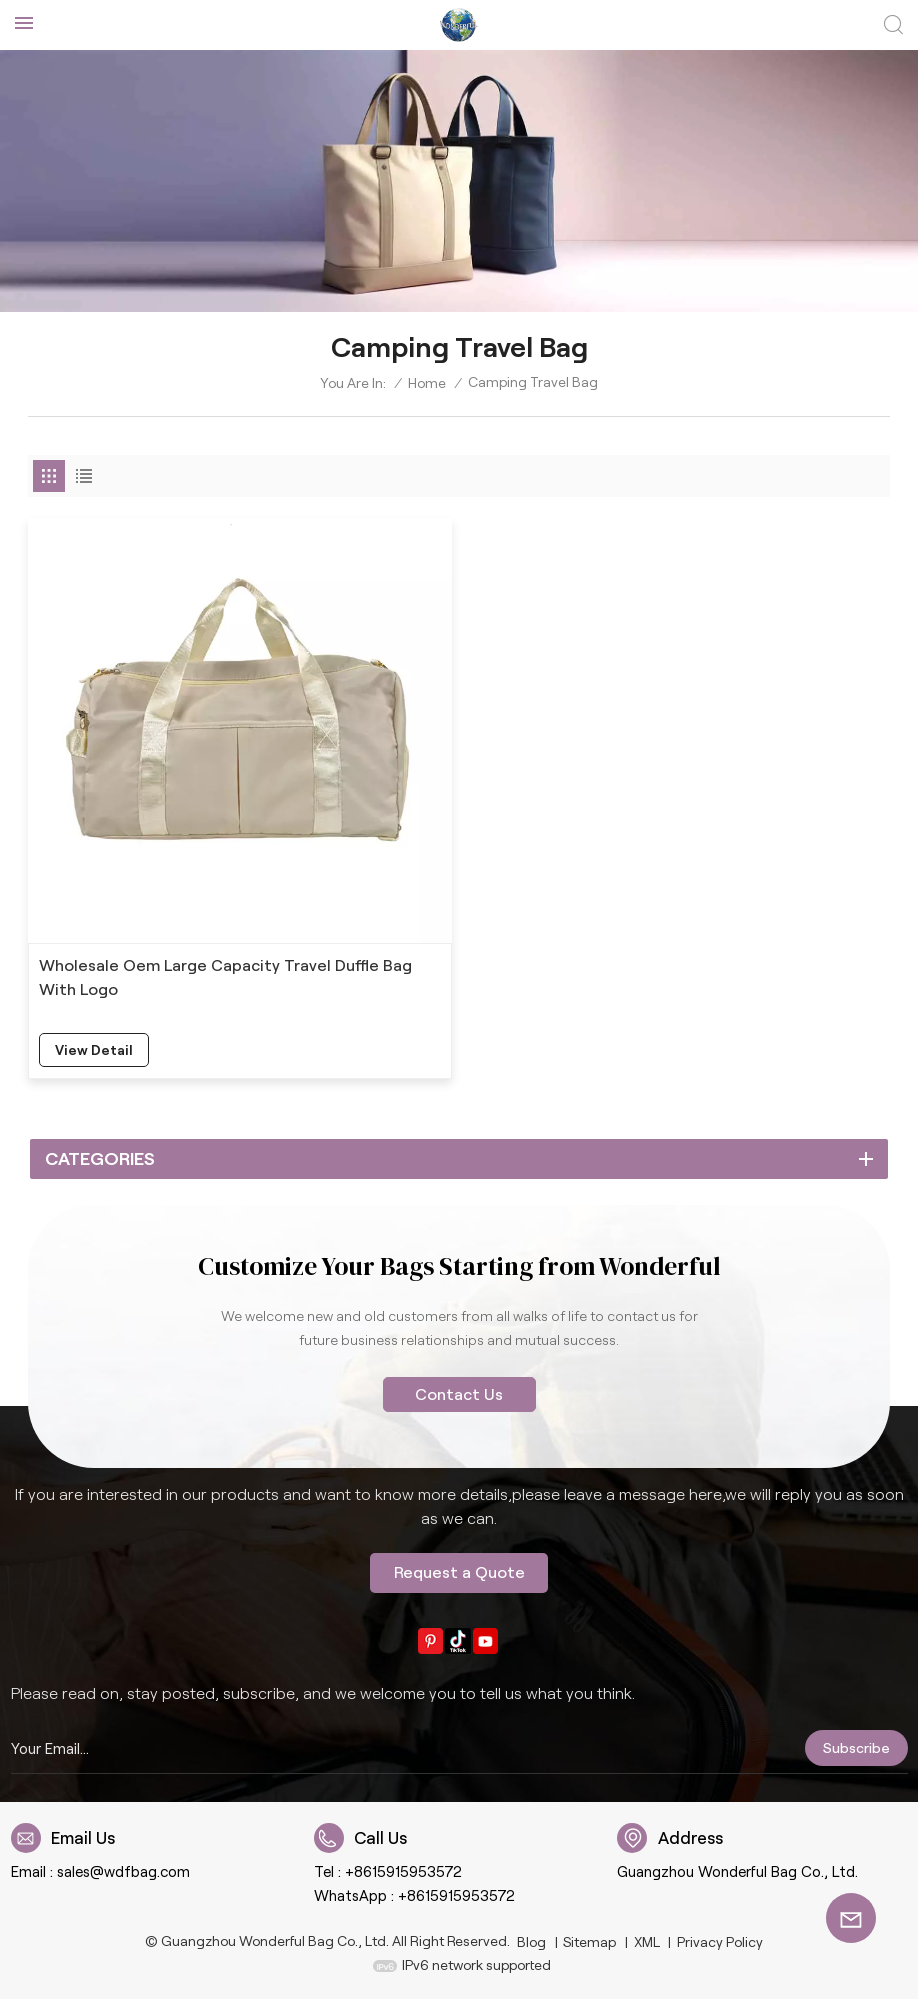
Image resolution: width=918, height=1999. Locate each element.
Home (427, 383)
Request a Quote (459, 1572)
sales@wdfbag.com (123, 1872)
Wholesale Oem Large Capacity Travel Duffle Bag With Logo (225, 977)
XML (647, 1942)
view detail (94, 1050)
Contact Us (459, 1394)
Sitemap (589, 1942)
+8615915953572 (403, 1872)
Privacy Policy (720, 1942)
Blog (531, 1942)
